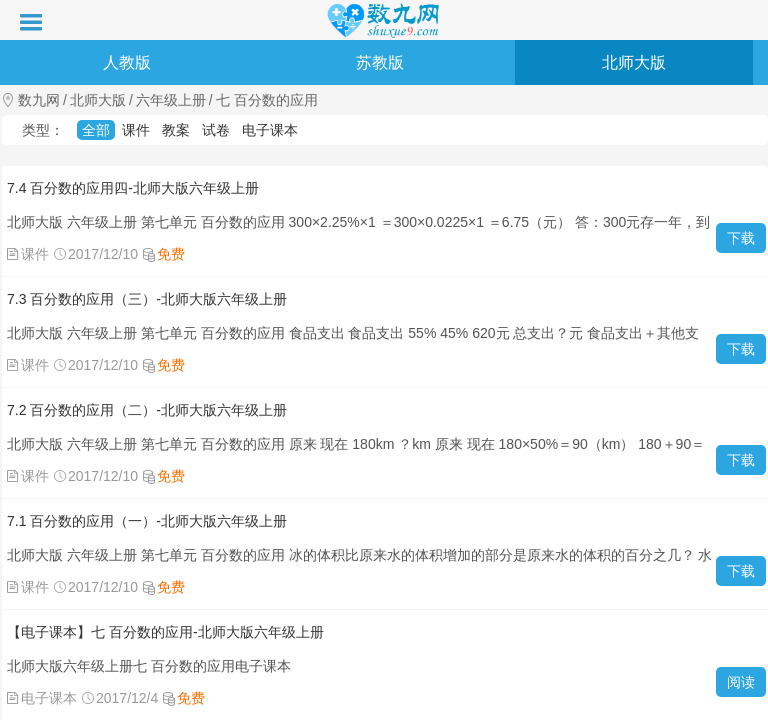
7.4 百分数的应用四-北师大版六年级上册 (133, 188)
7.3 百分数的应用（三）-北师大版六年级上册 (147, 299)
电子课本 (270, 130)
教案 (176, 130)
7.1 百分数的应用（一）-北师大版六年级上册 (147, 521)
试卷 (216, 130)
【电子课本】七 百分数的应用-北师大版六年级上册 (165, 632)
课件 (136, 130)
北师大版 (634, 62)
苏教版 (380, 62)
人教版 (127, 62)
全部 (96, 130)
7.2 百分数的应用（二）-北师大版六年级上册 (147, 410)
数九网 (39, 100)
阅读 (741, 682)
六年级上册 (171, 100)
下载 (741, 238)
